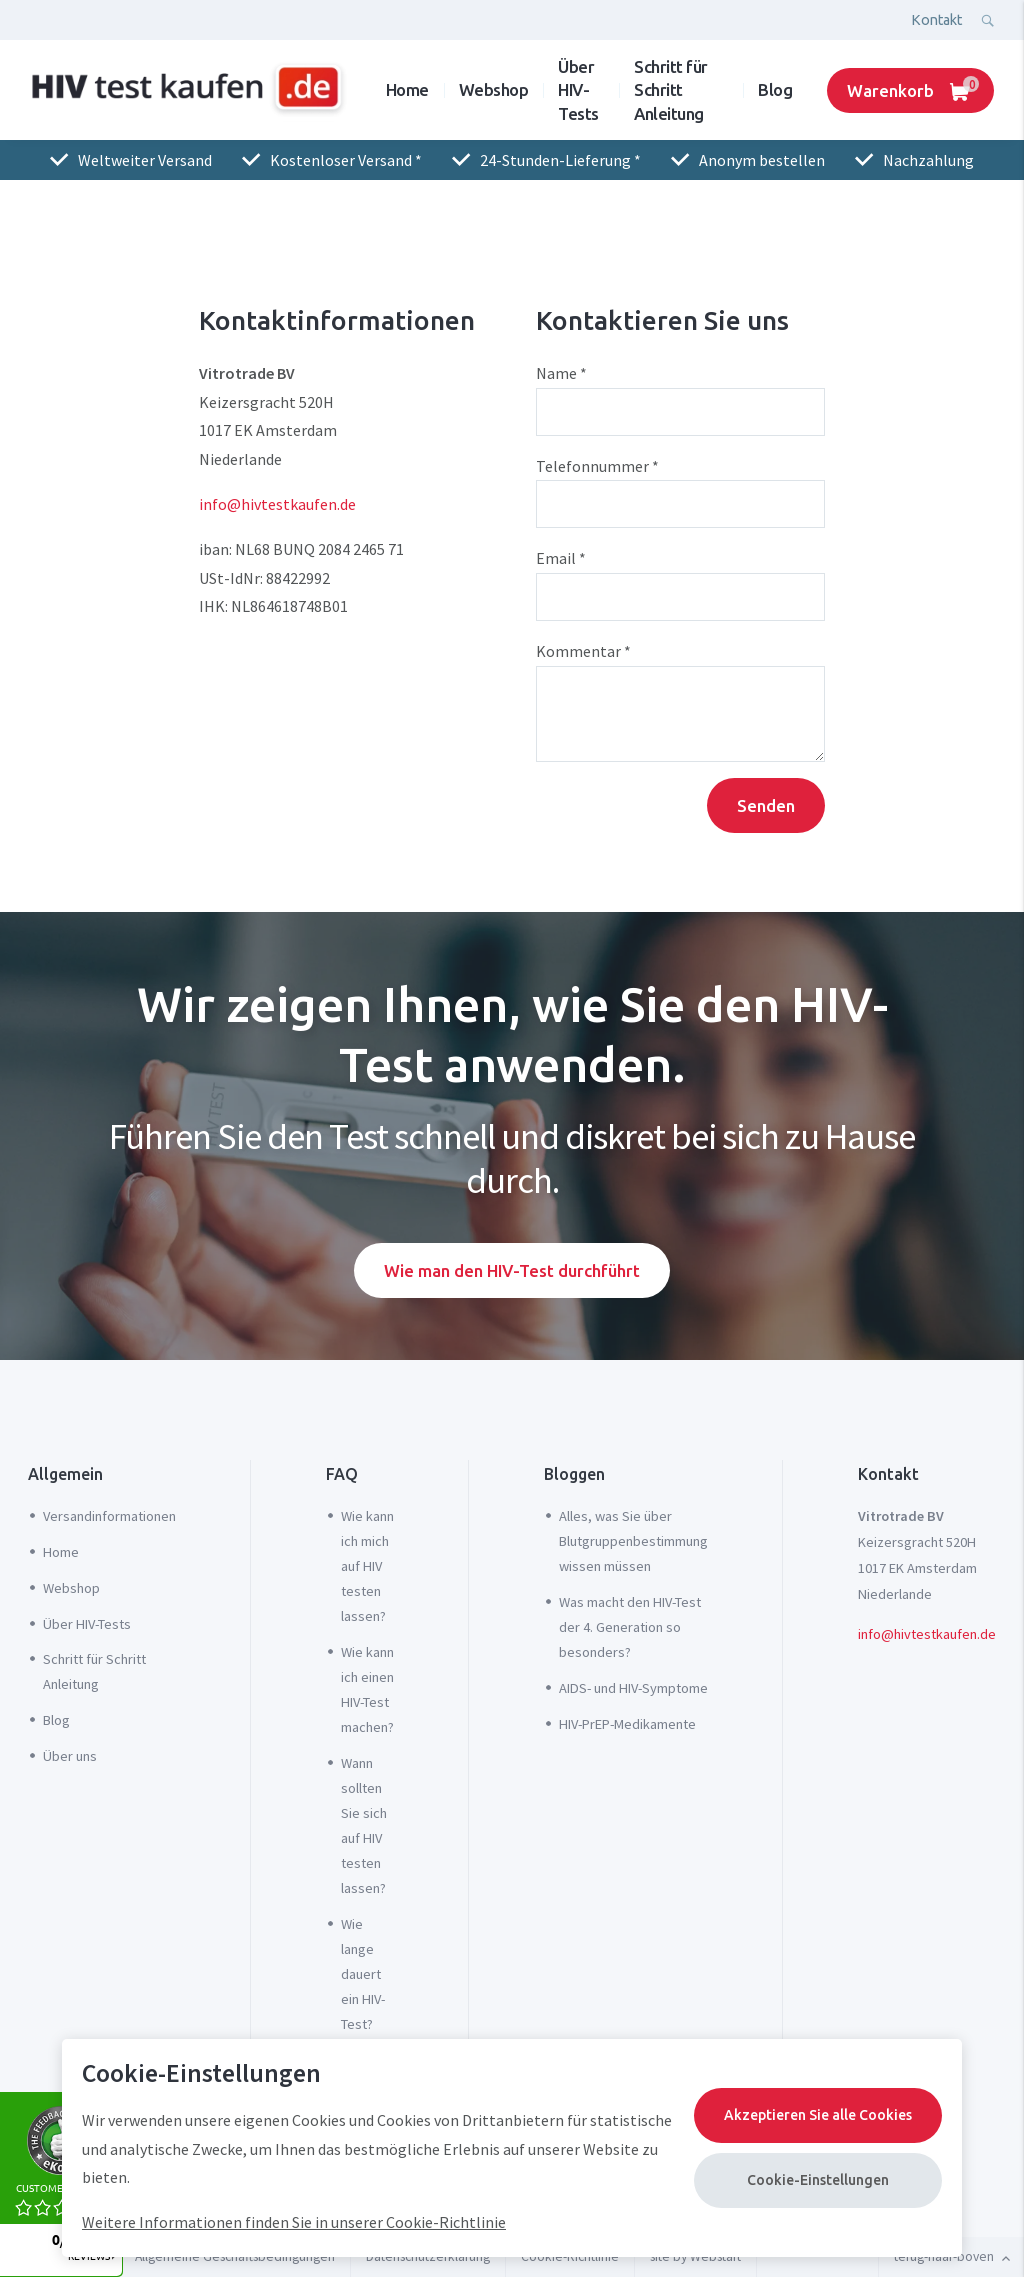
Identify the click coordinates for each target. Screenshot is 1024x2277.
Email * (561, 558)
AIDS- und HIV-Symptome (633, 1688)
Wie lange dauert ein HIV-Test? (363, 1974)
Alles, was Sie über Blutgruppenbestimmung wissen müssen (633, 1541)
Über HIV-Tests (578, 90)
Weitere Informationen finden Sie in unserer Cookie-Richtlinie (294, 2222)
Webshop (494, 89)
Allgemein (65, 1474)
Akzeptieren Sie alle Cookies (818, 2115)
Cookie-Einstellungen (818, 2180)
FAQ (342, 1474)
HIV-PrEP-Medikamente (627, 1724)
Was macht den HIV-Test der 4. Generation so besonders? (630, 1627)
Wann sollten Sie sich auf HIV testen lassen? (364, 1825)
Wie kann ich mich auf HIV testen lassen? (367, 1566)
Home (407, 89)
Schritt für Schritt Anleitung (671, 90)
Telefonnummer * (597, 466)
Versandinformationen (109, 1516)
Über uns (70, 1756)
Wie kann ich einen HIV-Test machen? (367, 1689)
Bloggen (574, 1474)
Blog (775, 89)
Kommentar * (583, 651)
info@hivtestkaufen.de (277, 504)
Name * (561, 373)
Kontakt (936, 20)
